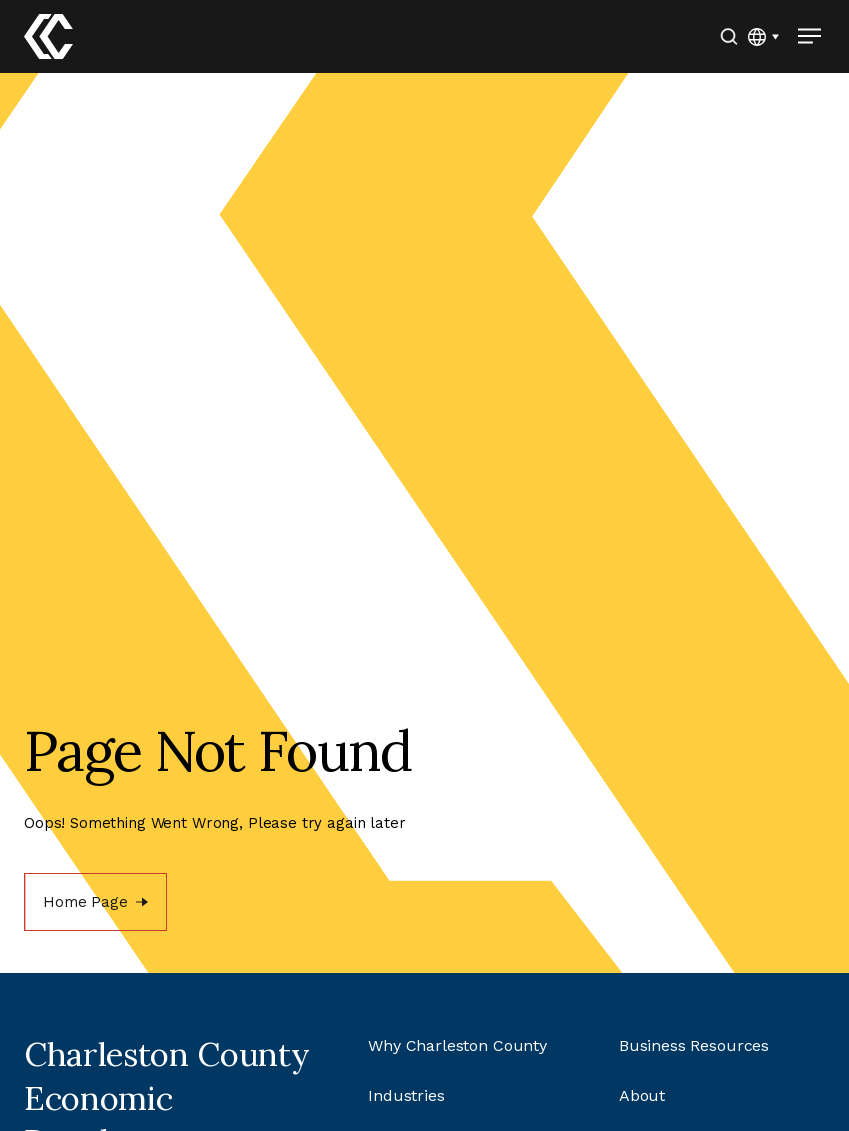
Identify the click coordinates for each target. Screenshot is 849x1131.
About (642, 1095)
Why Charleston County (457, 1045)
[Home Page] (95, 902)
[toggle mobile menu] (809, 36)
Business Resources (694, 1045)
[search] (729, 36)
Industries (406, 1095)
